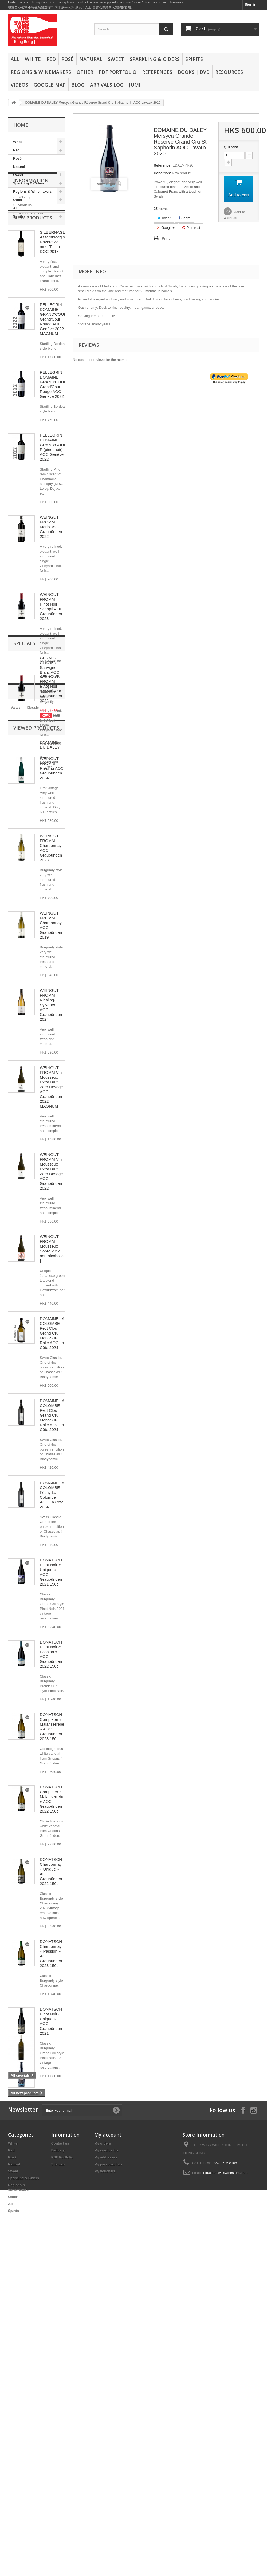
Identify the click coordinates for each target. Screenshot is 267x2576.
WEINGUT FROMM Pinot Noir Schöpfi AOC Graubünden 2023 (51, 676)
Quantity (231, 147)
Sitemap (58, 2496)
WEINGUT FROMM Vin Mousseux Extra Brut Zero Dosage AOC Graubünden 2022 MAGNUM (51, 1156)
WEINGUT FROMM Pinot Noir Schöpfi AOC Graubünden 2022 (51, 758)
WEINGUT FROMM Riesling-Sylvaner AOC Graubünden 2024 (51, 1074)
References (157, 72)
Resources (229, 72)
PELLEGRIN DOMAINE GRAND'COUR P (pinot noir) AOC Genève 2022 (53, 517)
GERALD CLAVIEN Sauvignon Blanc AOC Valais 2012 (50, 2207)
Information (31, 237)
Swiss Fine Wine (24, 2345)
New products (32, 287)
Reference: (163, 165)
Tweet (164, 218)
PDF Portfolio (117, 72)
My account (107, 2466)
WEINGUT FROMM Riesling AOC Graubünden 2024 (52, 838)
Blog (77, 85)
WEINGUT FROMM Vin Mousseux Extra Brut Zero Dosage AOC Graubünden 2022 (51, 1241)
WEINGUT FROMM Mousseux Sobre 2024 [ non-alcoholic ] (51, 1318)
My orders (102, 2475)
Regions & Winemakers (41, 72)
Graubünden (21, 2337)
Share (184, 218)
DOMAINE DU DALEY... (51, 2382)
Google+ (166, 228)
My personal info (108, 2496)
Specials (24, 2182)
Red (51, 59)
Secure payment (30, 267)
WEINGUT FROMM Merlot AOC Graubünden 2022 (51, 596)
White (33, 59)
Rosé (67, 59)
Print (166, 238)
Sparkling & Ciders (155, 59)
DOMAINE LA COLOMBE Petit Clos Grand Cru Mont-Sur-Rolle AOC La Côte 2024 (52, 1403)
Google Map (50, 85)
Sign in (250, 4)
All (15, 59)
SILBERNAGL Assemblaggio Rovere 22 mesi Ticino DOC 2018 (52, 311)
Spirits (194, 59)
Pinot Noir (19, 2321)
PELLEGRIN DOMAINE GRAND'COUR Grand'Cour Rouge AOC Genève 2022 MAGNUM (53, 389)
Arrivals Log (106, 85)
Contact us (60, 2475)
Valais (16, 2313)
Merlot (49, 2345)
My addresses (105, 2489)
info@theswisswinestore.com (224, 2504)
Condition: (162, 173)
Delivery (23, 251)
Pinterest (191, 228)
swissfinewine (45, 2321)
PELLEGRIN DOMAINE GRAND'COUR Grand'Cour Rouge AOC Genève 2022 (53, 454)
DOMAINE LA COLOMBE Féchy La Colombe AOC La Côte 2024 (52, 1564)
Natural (90, 59)
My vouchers (104, 2503)
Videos (19, 85)
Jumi (134, 85)
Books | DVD (194, 72)
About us (24, 259)
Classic (33, 2313)
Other (85, 72)
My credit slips (106, 2482)
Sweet (116, 59)
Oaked (31, 2329)
